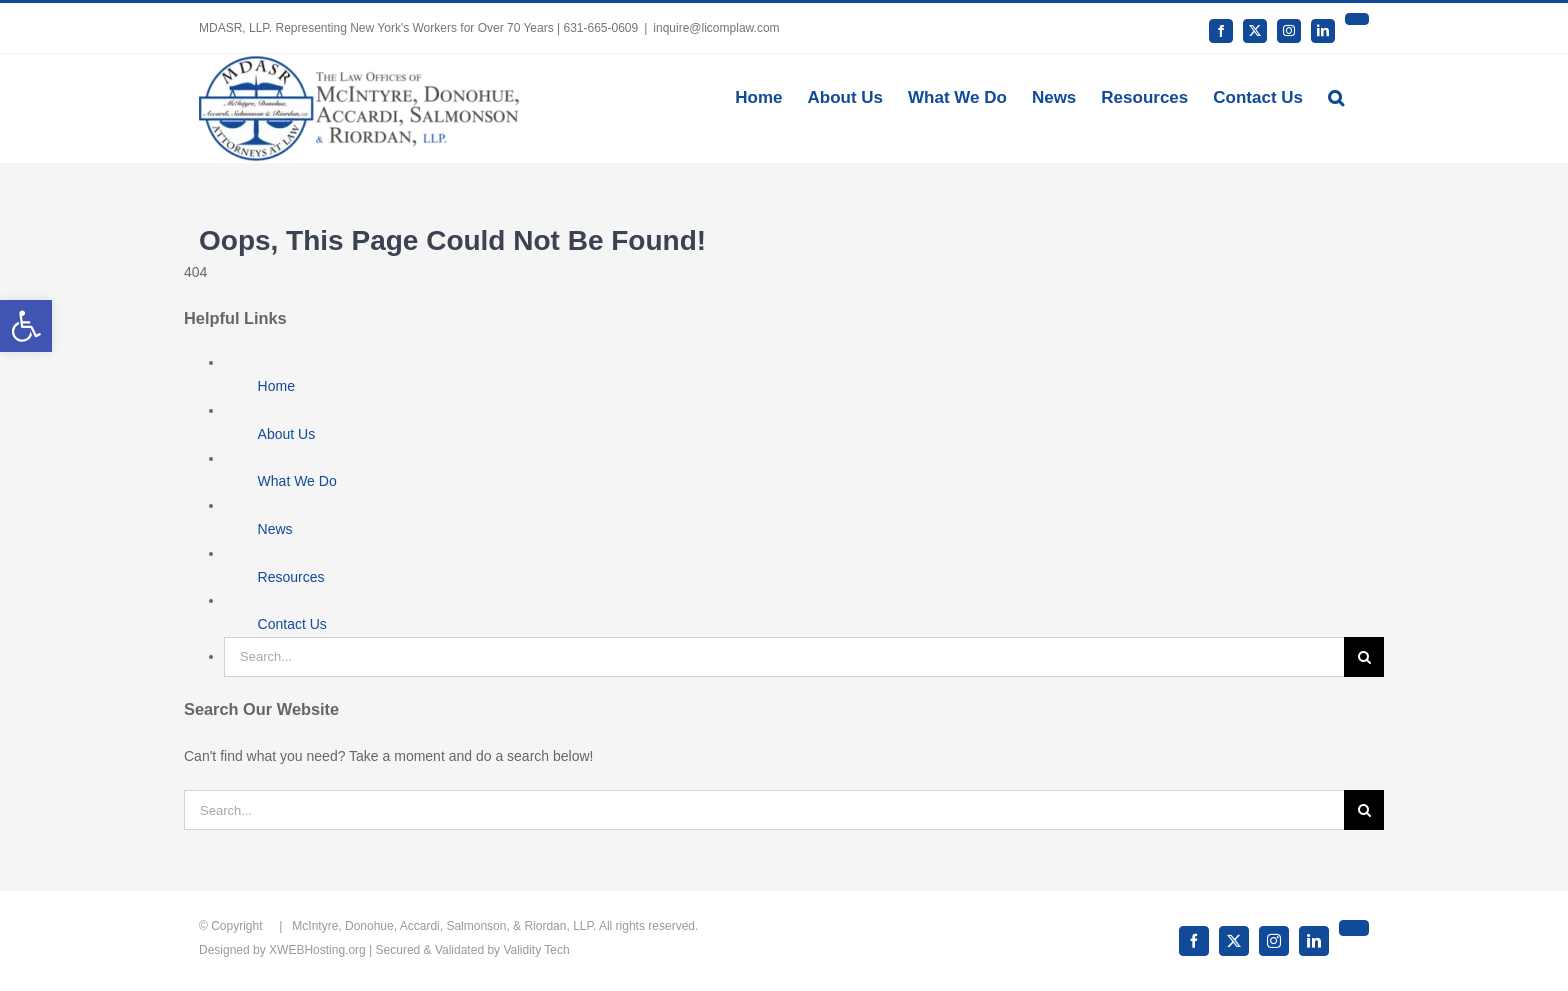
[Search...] (784, 657)
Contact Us (292, 624)
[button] (1336, 96)
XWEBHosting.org (317, 950)
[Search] (1364, 657)
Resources (291, 577)
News (275, 529)
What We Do (297, 481)
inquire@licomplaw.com (716, 28)
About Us (287, 434)
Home (276, 386)
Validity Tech (536, 950)
